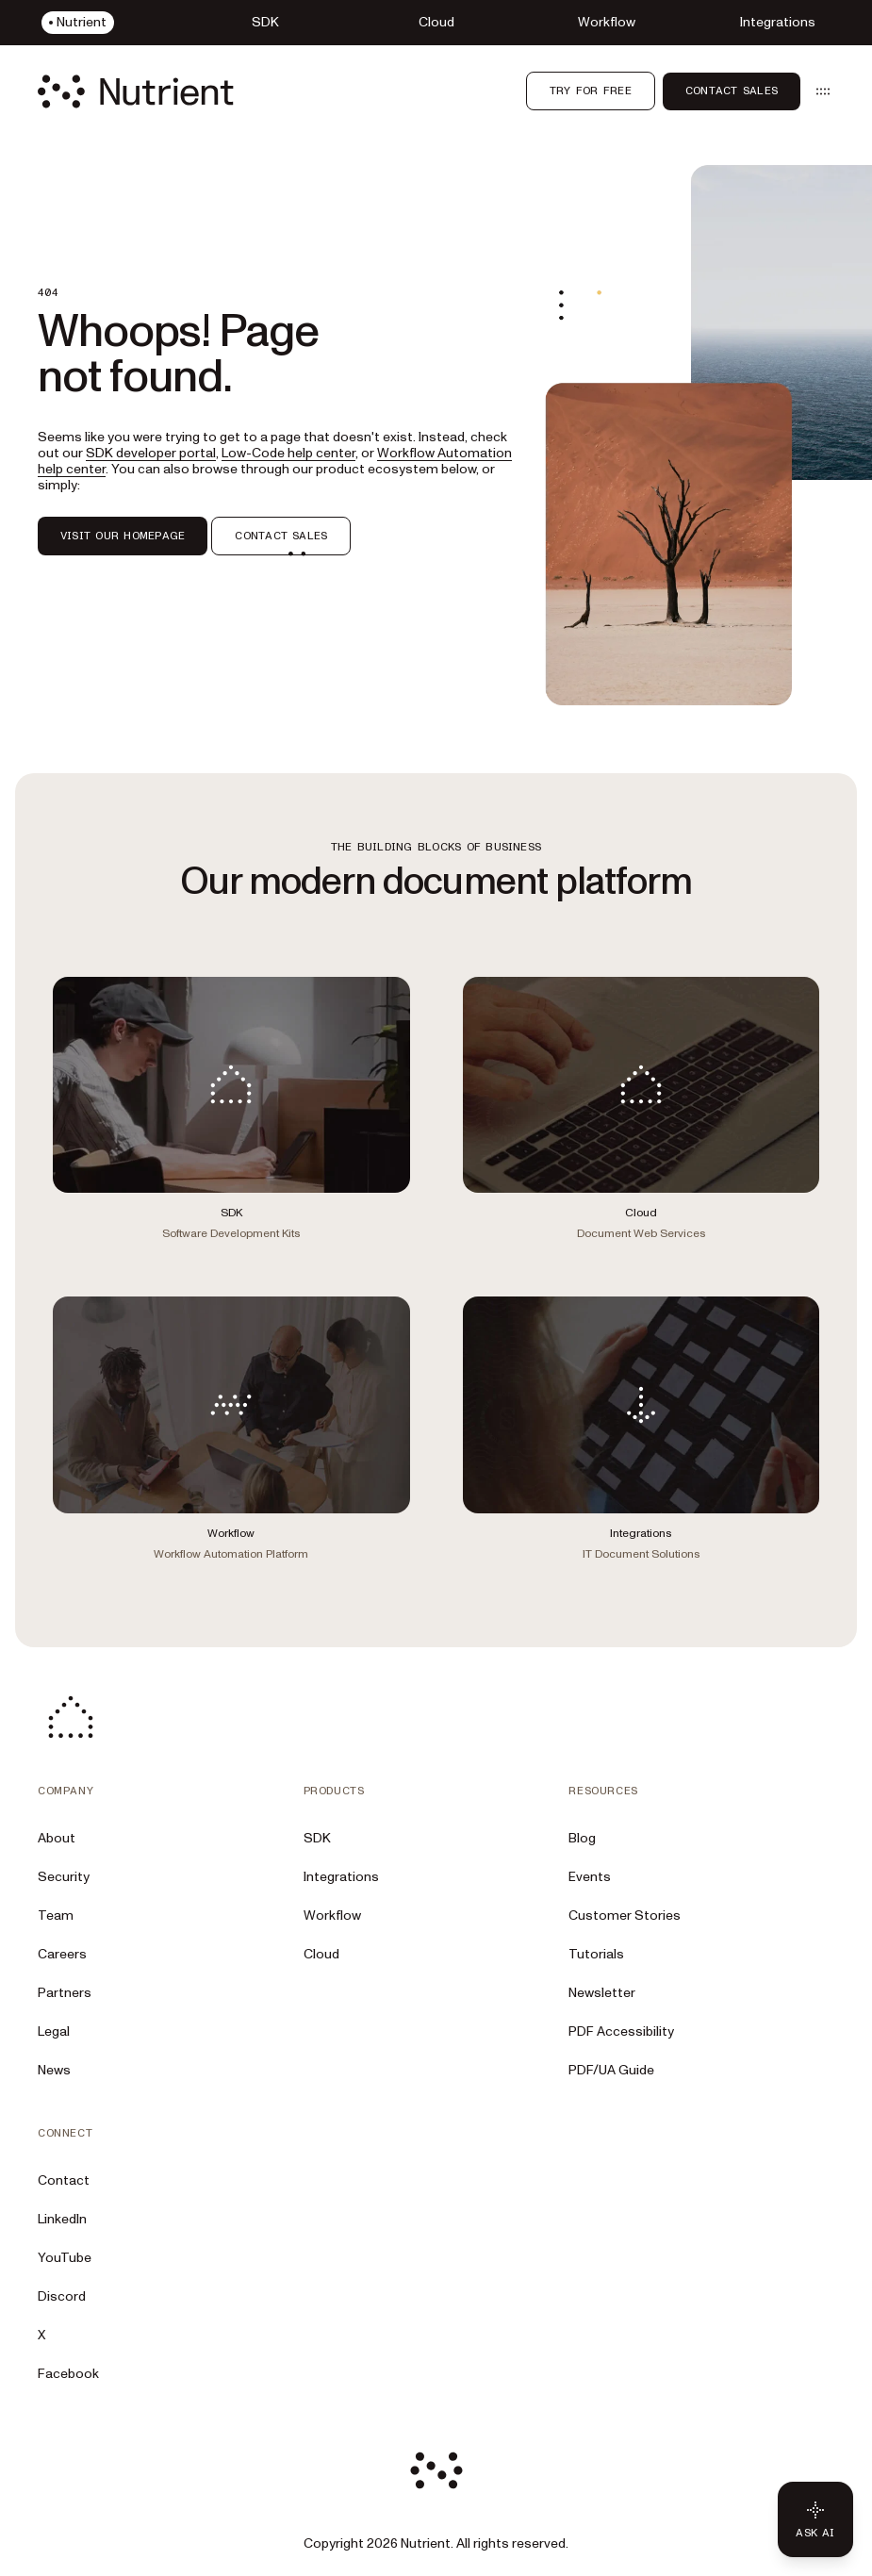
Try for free (591, 90)
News (54, 2070)
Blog (582, 1838)
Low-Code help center (288, 453)
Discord (62, 2296)
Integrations (341, 1877)
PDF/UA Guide (611, 2070)
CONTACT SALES (281, 535)
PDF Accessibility (621, 2031)
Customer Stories (624, 1915)
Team (56, 1915)
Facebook (68, 2374)
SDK (317, 1838)
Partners (64, 1993)
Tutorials (596, 1954)
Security (64, 1877)
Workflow (332, 1915)
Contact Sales (731, 90)
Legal (54, 2031)
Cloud (321, 1954)
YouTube (64, 2258)
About (56, 1838)
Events (589, 1877)
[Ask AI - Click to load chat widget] (815, 2519)
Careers (62, 1954)
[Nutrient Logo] (136, 91)
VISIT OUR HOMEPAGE (122, 535)
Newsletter (601, 1993)
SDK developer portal (151, 453)
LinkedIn (62, 2219)
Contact (64, 2180)
